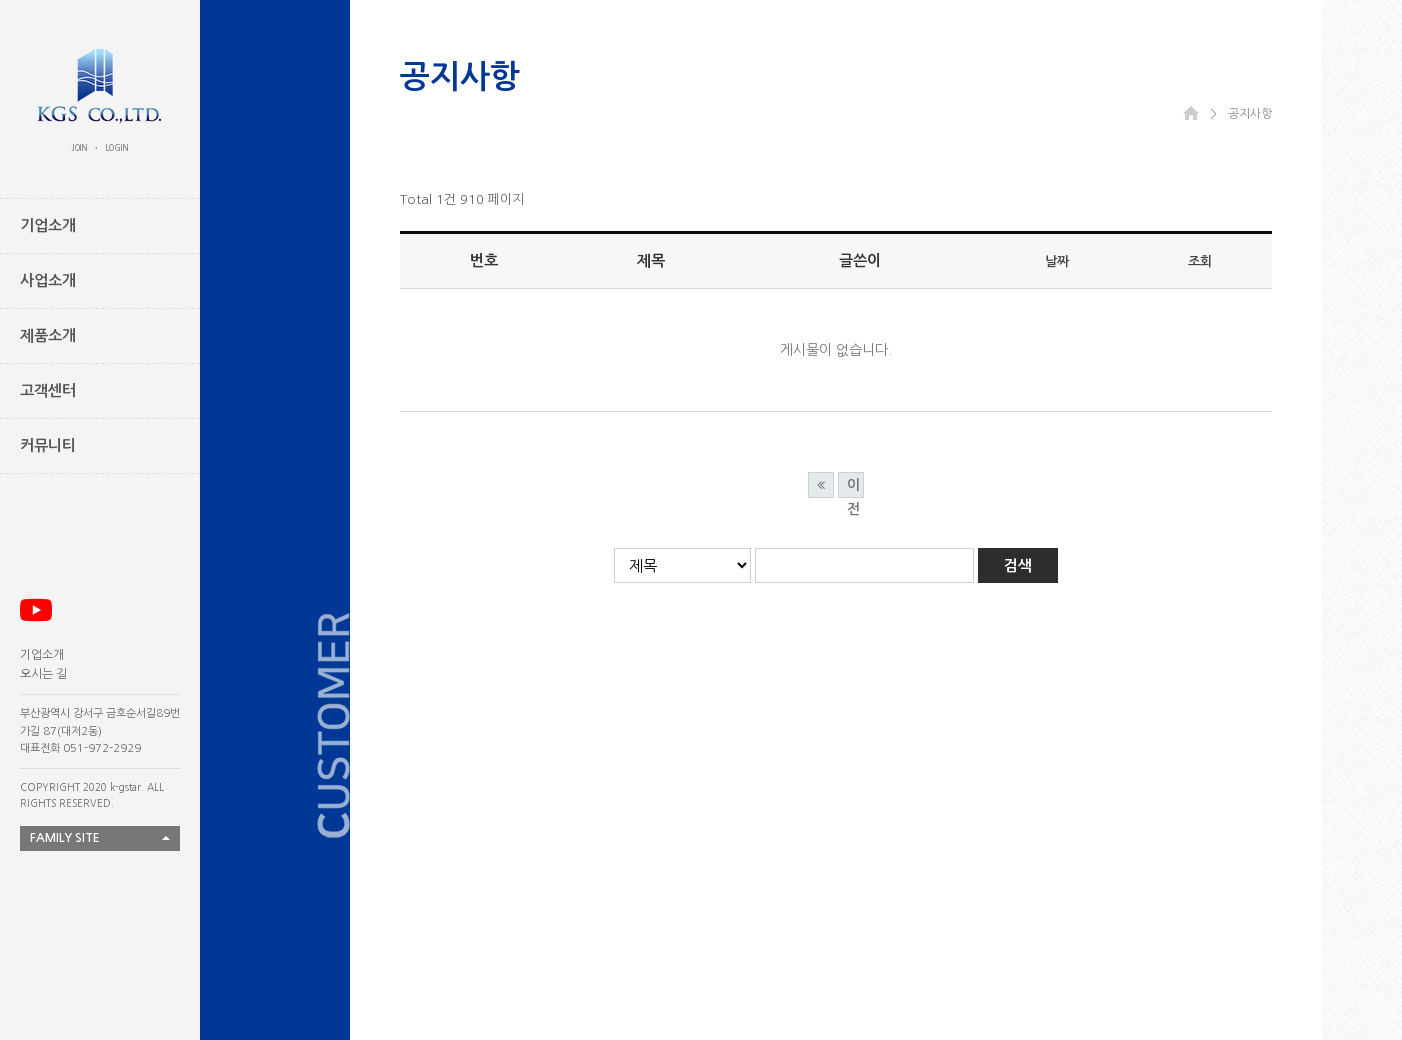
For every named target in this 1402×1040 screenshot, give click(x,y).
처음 (821, 485)
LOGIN (117, 148)
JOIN (80, 148)
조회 (1200, 261)
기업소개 (42, 655)
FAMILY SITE (65, 838)
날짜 (1057, 261)
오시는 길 (43, 674)
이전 (853, 488)
